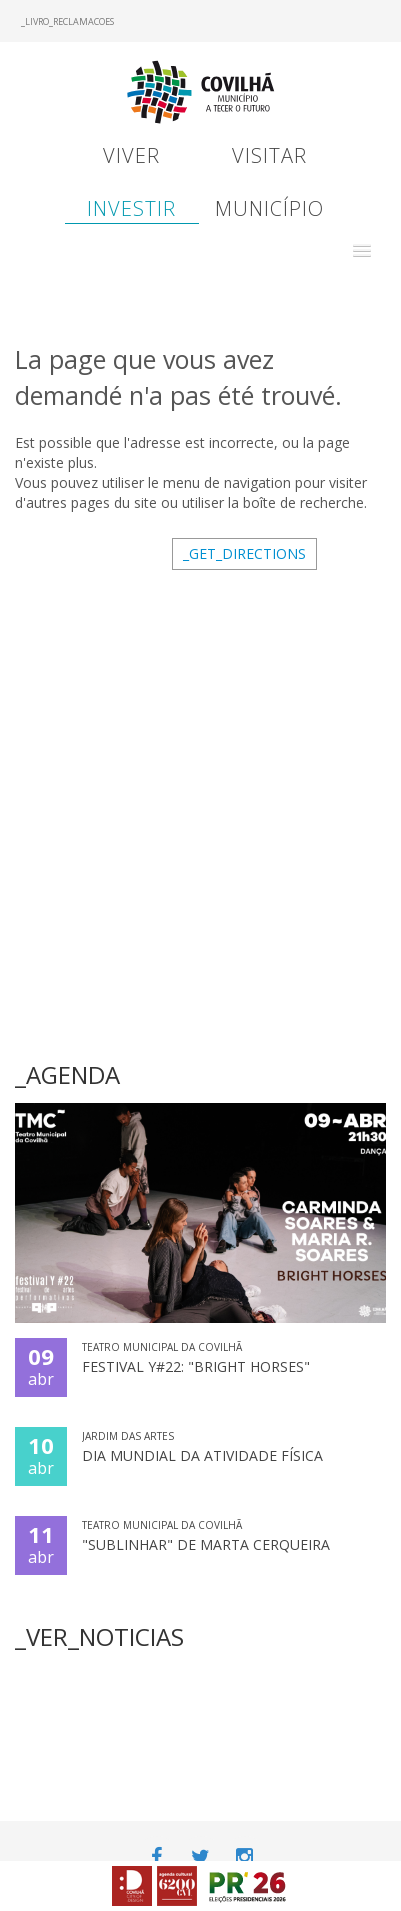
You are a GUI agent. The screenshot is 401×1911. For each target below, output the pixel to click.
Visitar (269, 155)
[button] (362, 251)
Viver (131, 155)
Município (269, 208)
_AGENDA (67, 1074)
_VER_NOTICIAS (99, 1636)
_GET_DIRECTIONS (244, 553)
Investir (131, 208)
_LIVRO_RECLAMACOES (67, 21)
